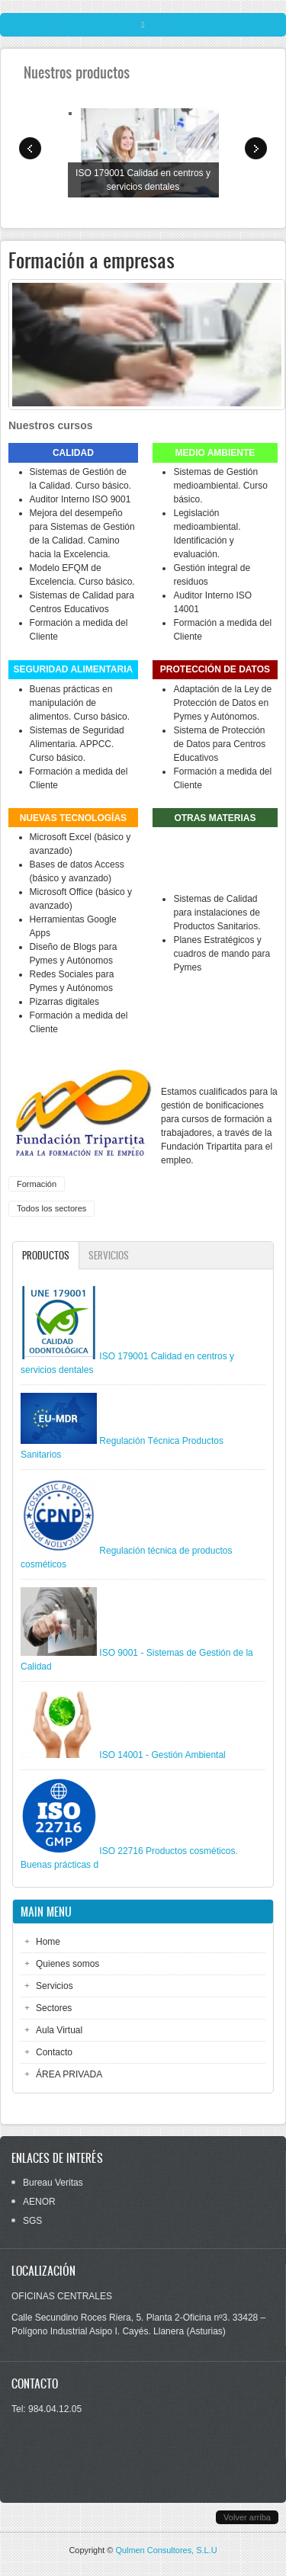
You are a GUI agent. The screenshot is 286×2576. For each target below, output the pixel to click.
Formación (36, 1184)
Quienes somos (67, 1963)
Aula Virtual (59, 2030)
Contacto (54, 2052)
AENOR (39, 2201)
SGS (32, 2220)
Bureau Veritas (53, 2182)
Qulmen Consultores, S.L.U (166, 2550)
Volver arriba (247, 2517)
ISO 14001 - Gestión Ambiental (162, 1755)
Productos (50, 1255)
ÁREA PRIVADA (69, 2074)
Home (48, 1941)
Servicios (108, 1255)
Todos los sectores (51, 1208)
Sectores (54, 2008)
